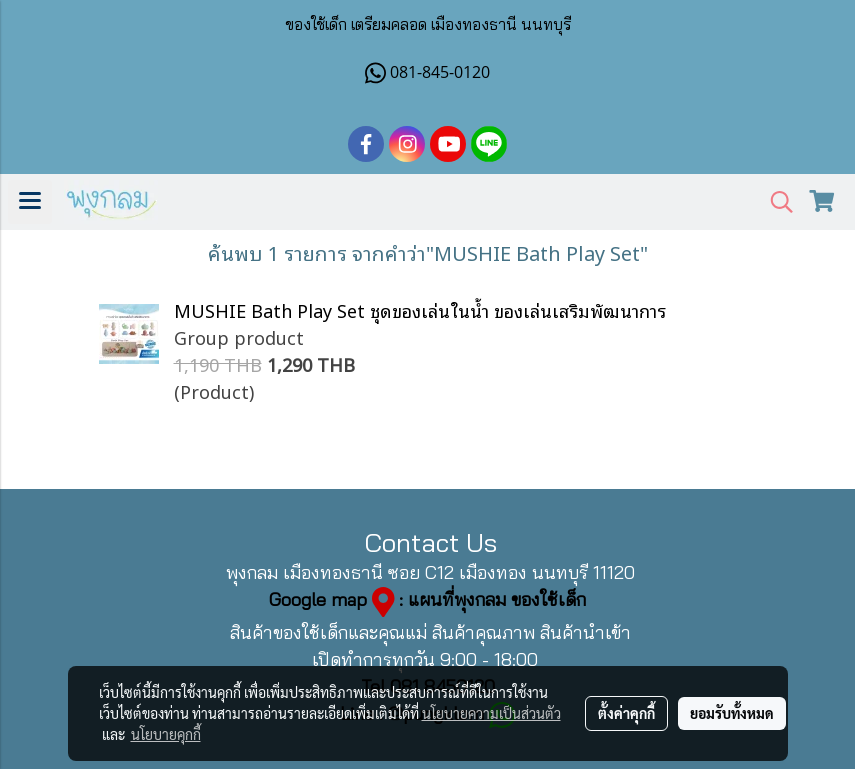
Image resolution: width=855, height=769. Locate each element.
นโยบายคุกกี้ (166, 734)
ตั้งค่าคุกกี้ (626, 713)
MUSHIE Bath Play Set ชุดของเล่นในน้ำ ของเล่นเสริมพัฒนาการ (420, 309)
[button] (775, 202)
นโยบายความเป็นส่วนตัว (491, 713)
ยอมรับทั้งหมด (732, 713)
